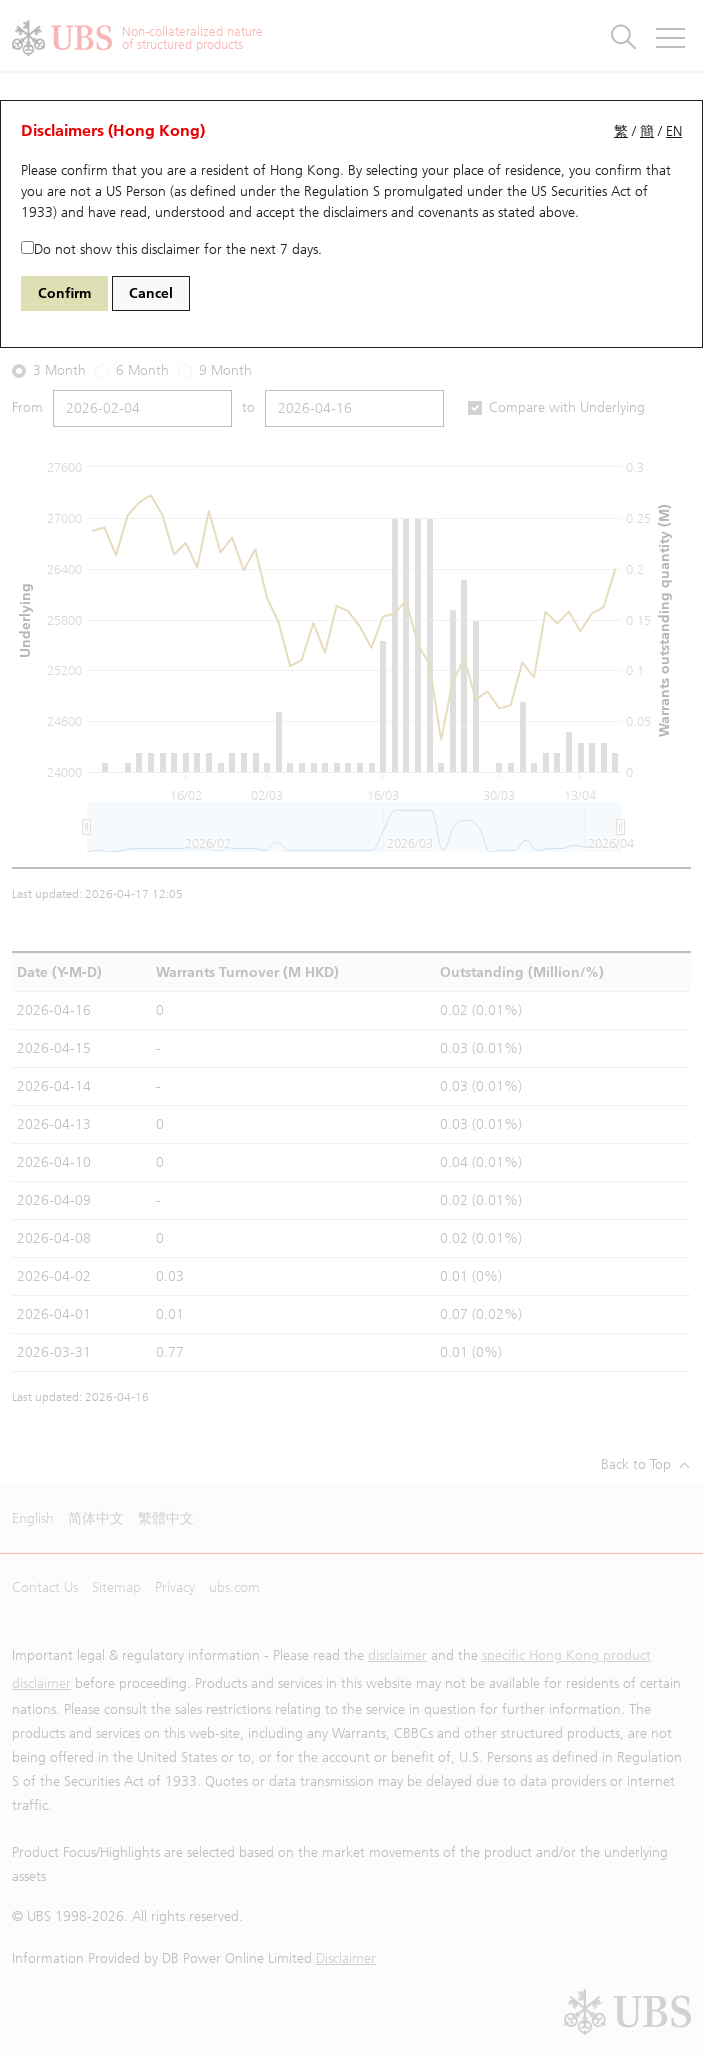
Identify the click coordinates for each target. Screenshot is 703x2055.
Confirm (64, 293)
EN (674, 131)
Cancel (151, 293)
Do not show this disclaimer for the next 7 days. (171, 249)
